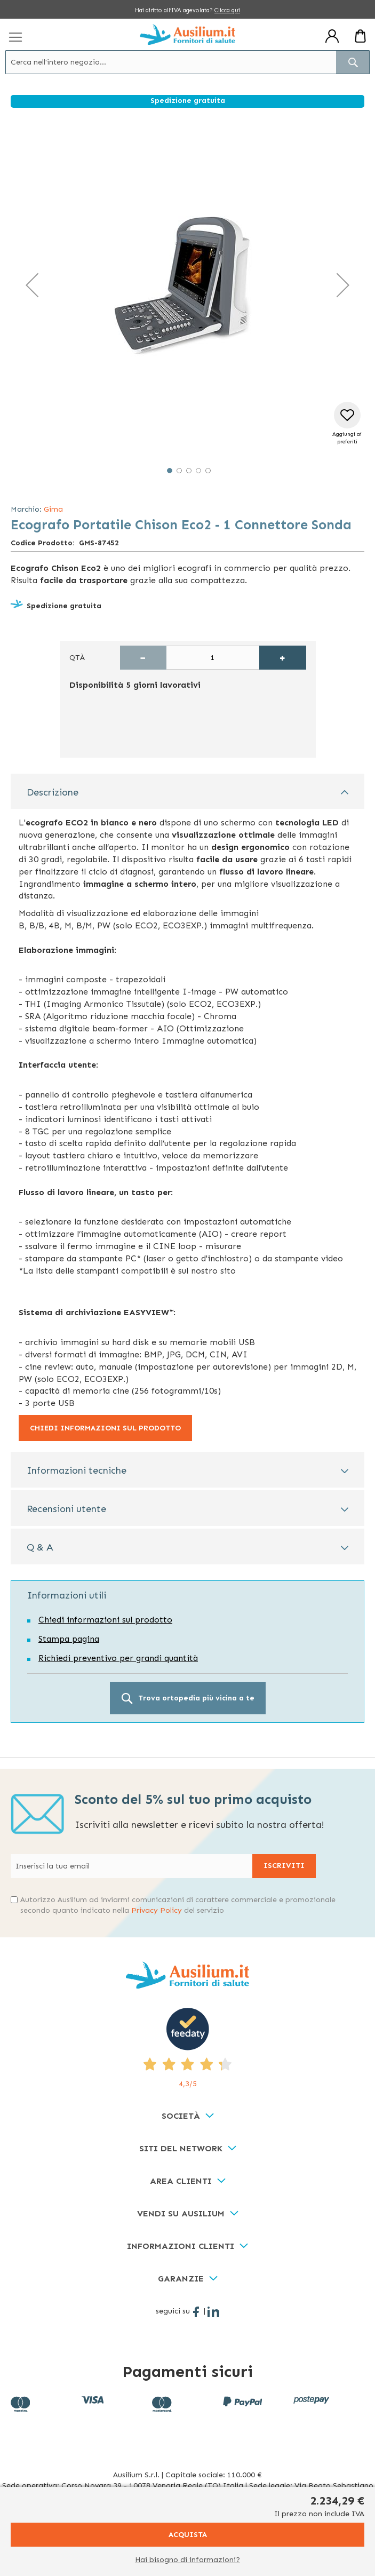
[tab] (187, 791)
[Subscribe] (284, 1866)
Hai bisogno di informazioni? (187, 2559)
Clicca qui (227, 10)
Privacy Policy (156, 1910)
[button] (32, 285)
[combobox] (187, 62)
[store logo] (187, 34)
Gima (53, 509)
